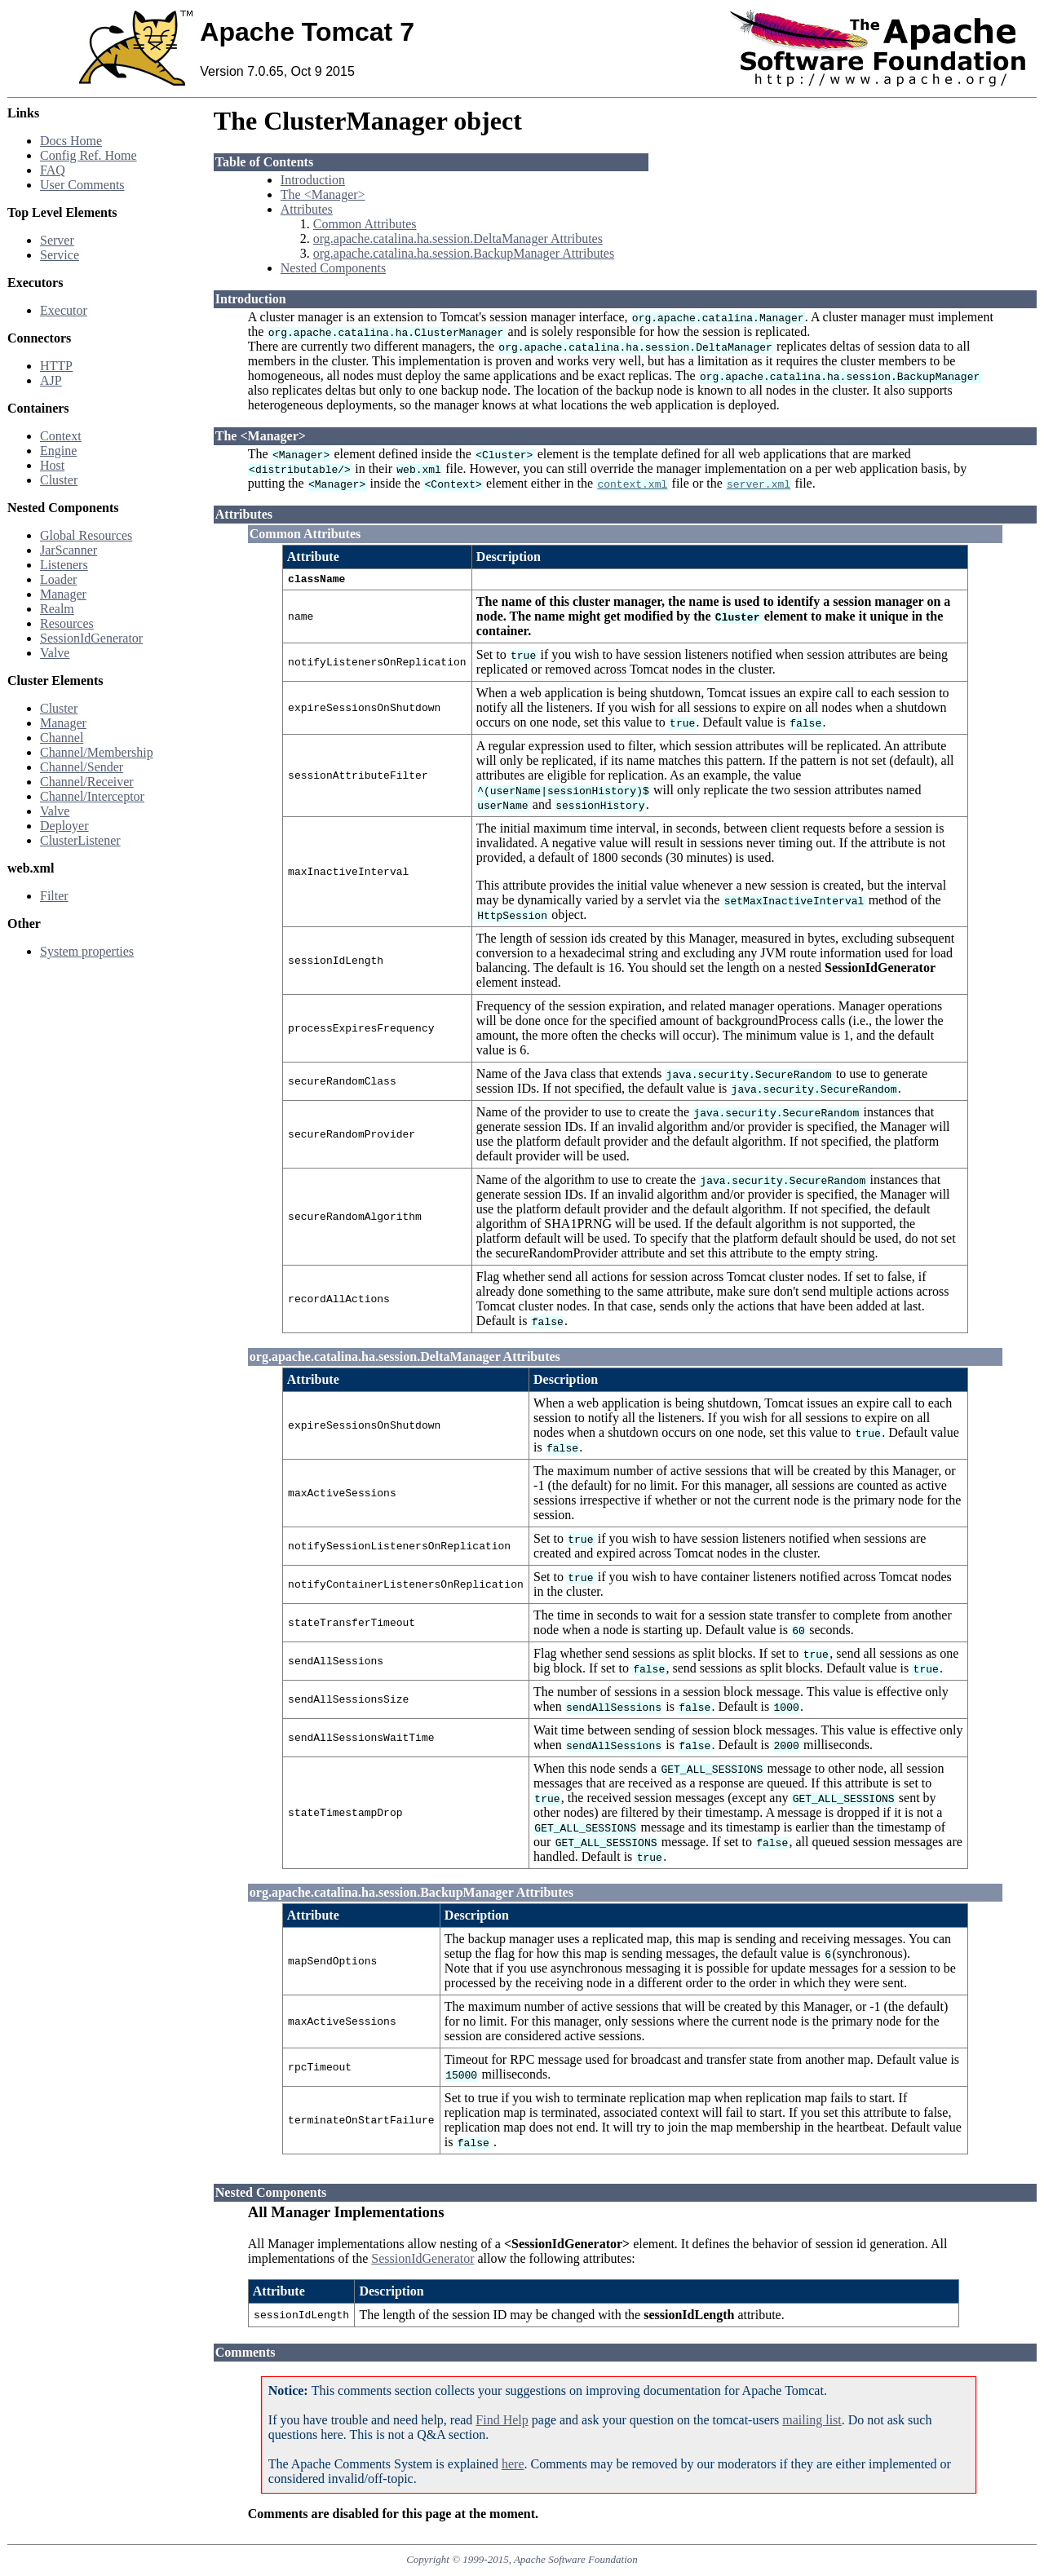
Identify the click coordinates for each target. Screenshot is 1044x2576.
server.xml (758, 483)
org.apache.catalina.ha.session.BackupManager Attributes (463, 253)
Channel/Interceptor (92, 796)
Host (52, 465)
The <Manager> (323, 194)
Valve (54, 653)
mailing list (811, 2422)
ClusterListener (80, 840)
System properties (87, 951)
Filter (54, 896)
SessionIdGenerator (91, 638)
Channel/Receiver (87, 782)
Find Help (502, 2422)
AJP (51, 380)
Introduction (313, 180)
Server (57, 240)
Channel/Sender (81, 767)
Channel (61, 738)
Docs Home (71, 141)
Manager (63, 594)
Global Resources (86, 535)
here (513, 2466)
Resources (67, 623)
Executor (63, 310)
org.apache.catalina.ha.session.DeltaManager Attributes (458, 238)
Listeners (64, 565)
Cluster (58, 480)
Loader (58, 579)
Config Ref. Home (88, 155)
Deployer (64, 826)
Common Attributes (365, 224)
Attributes (307, 209)
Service (59, 255)
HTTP (56, 366)
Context (61, 436)
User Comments (82, 185)
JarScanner (68, 550)
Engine (58, 450)
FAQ (52, 170)
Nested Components (333, 268)
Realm (57, 609)
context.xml (632, 483)
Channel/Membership (96, 752)
